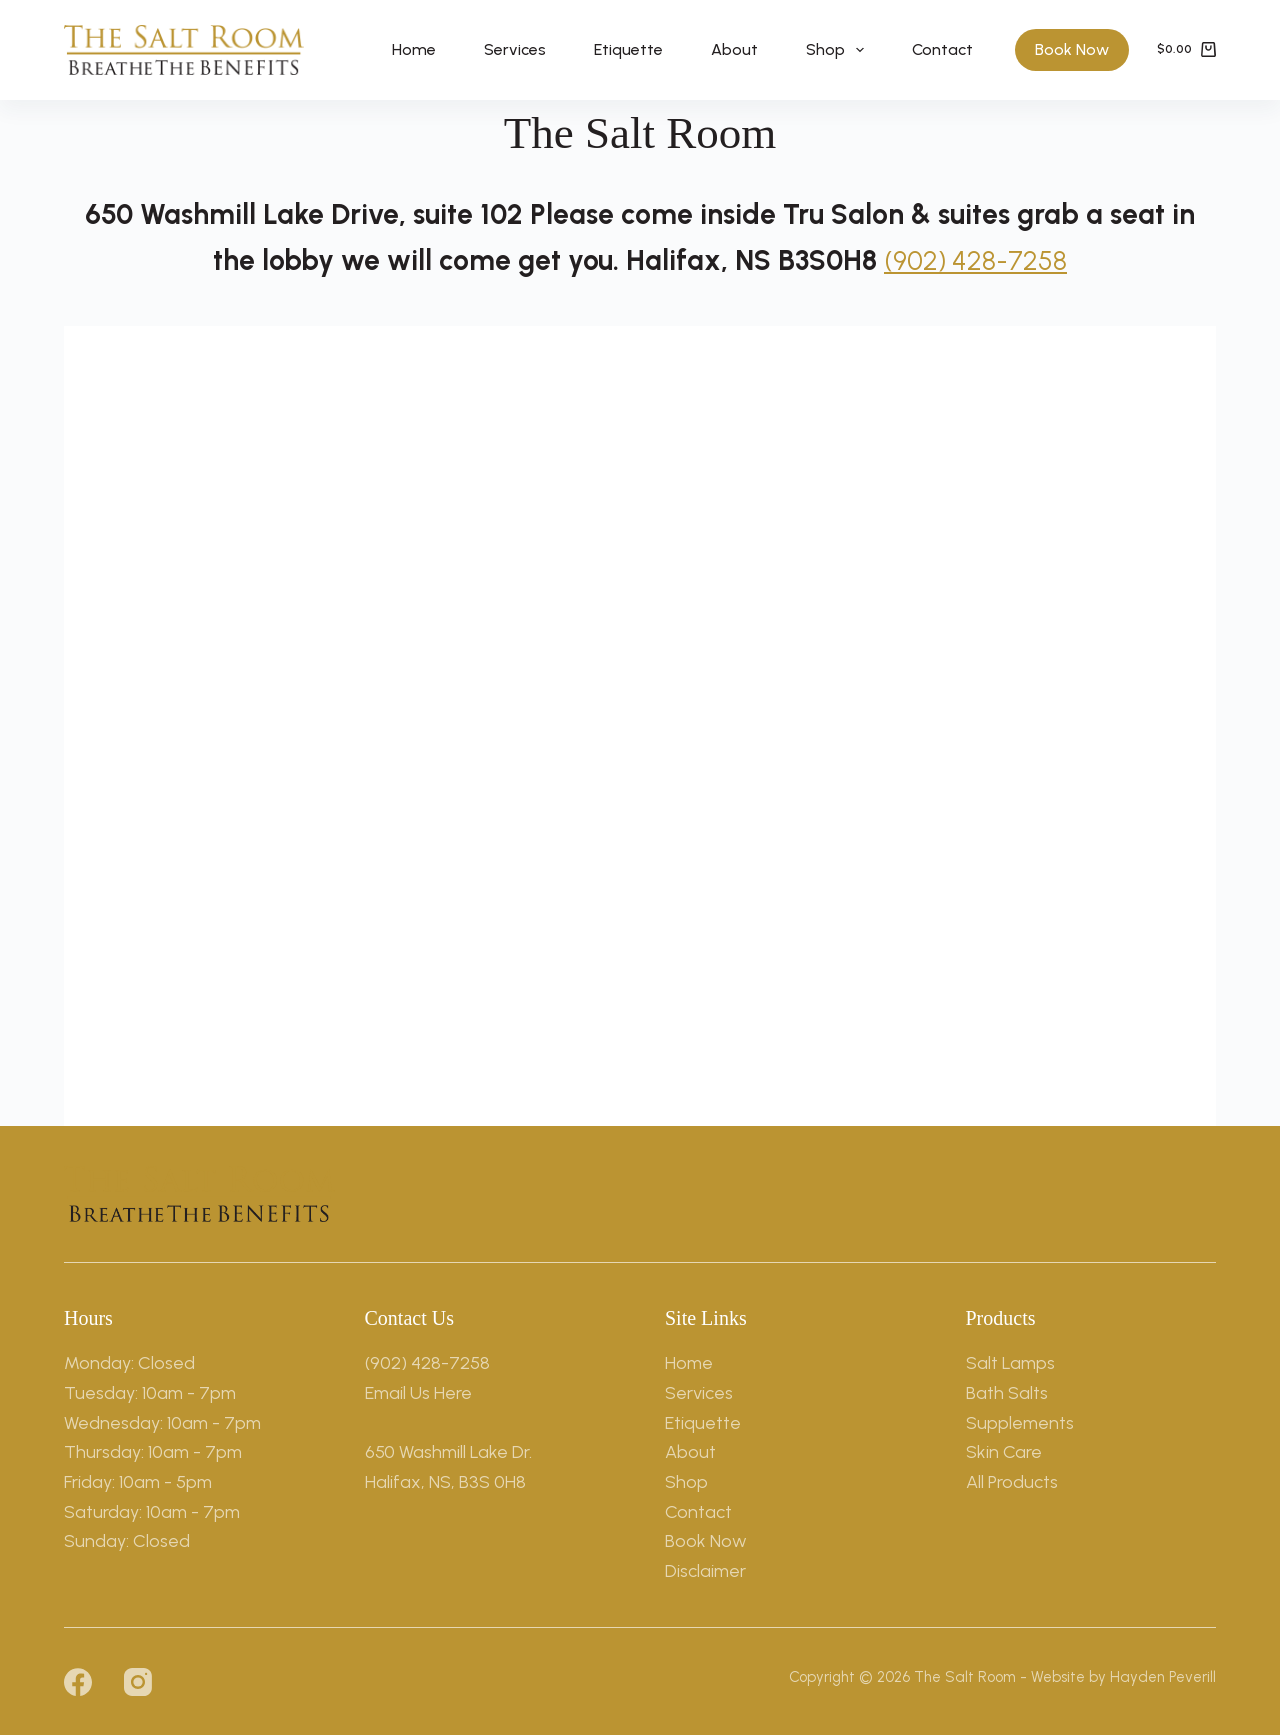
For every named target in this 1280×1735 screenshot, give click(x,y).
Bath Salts (1007, 1392)
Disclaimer (705, 1570)
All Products (1012, 1481)
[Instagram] (138, 1681)
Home (414, 49)
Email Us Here (418, 1392)
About (734, 49)
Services (515, 49)
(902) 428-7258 (976, 260)
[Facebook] (78, 1681)
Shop (839, 50)
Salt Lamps (1010, 1363)
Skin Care (1004, 1452)
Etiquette (628, 49)
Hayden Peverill (1163, 1676)
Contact (942, 49)
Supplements (1020, 1422)
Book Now (1072, 49)
